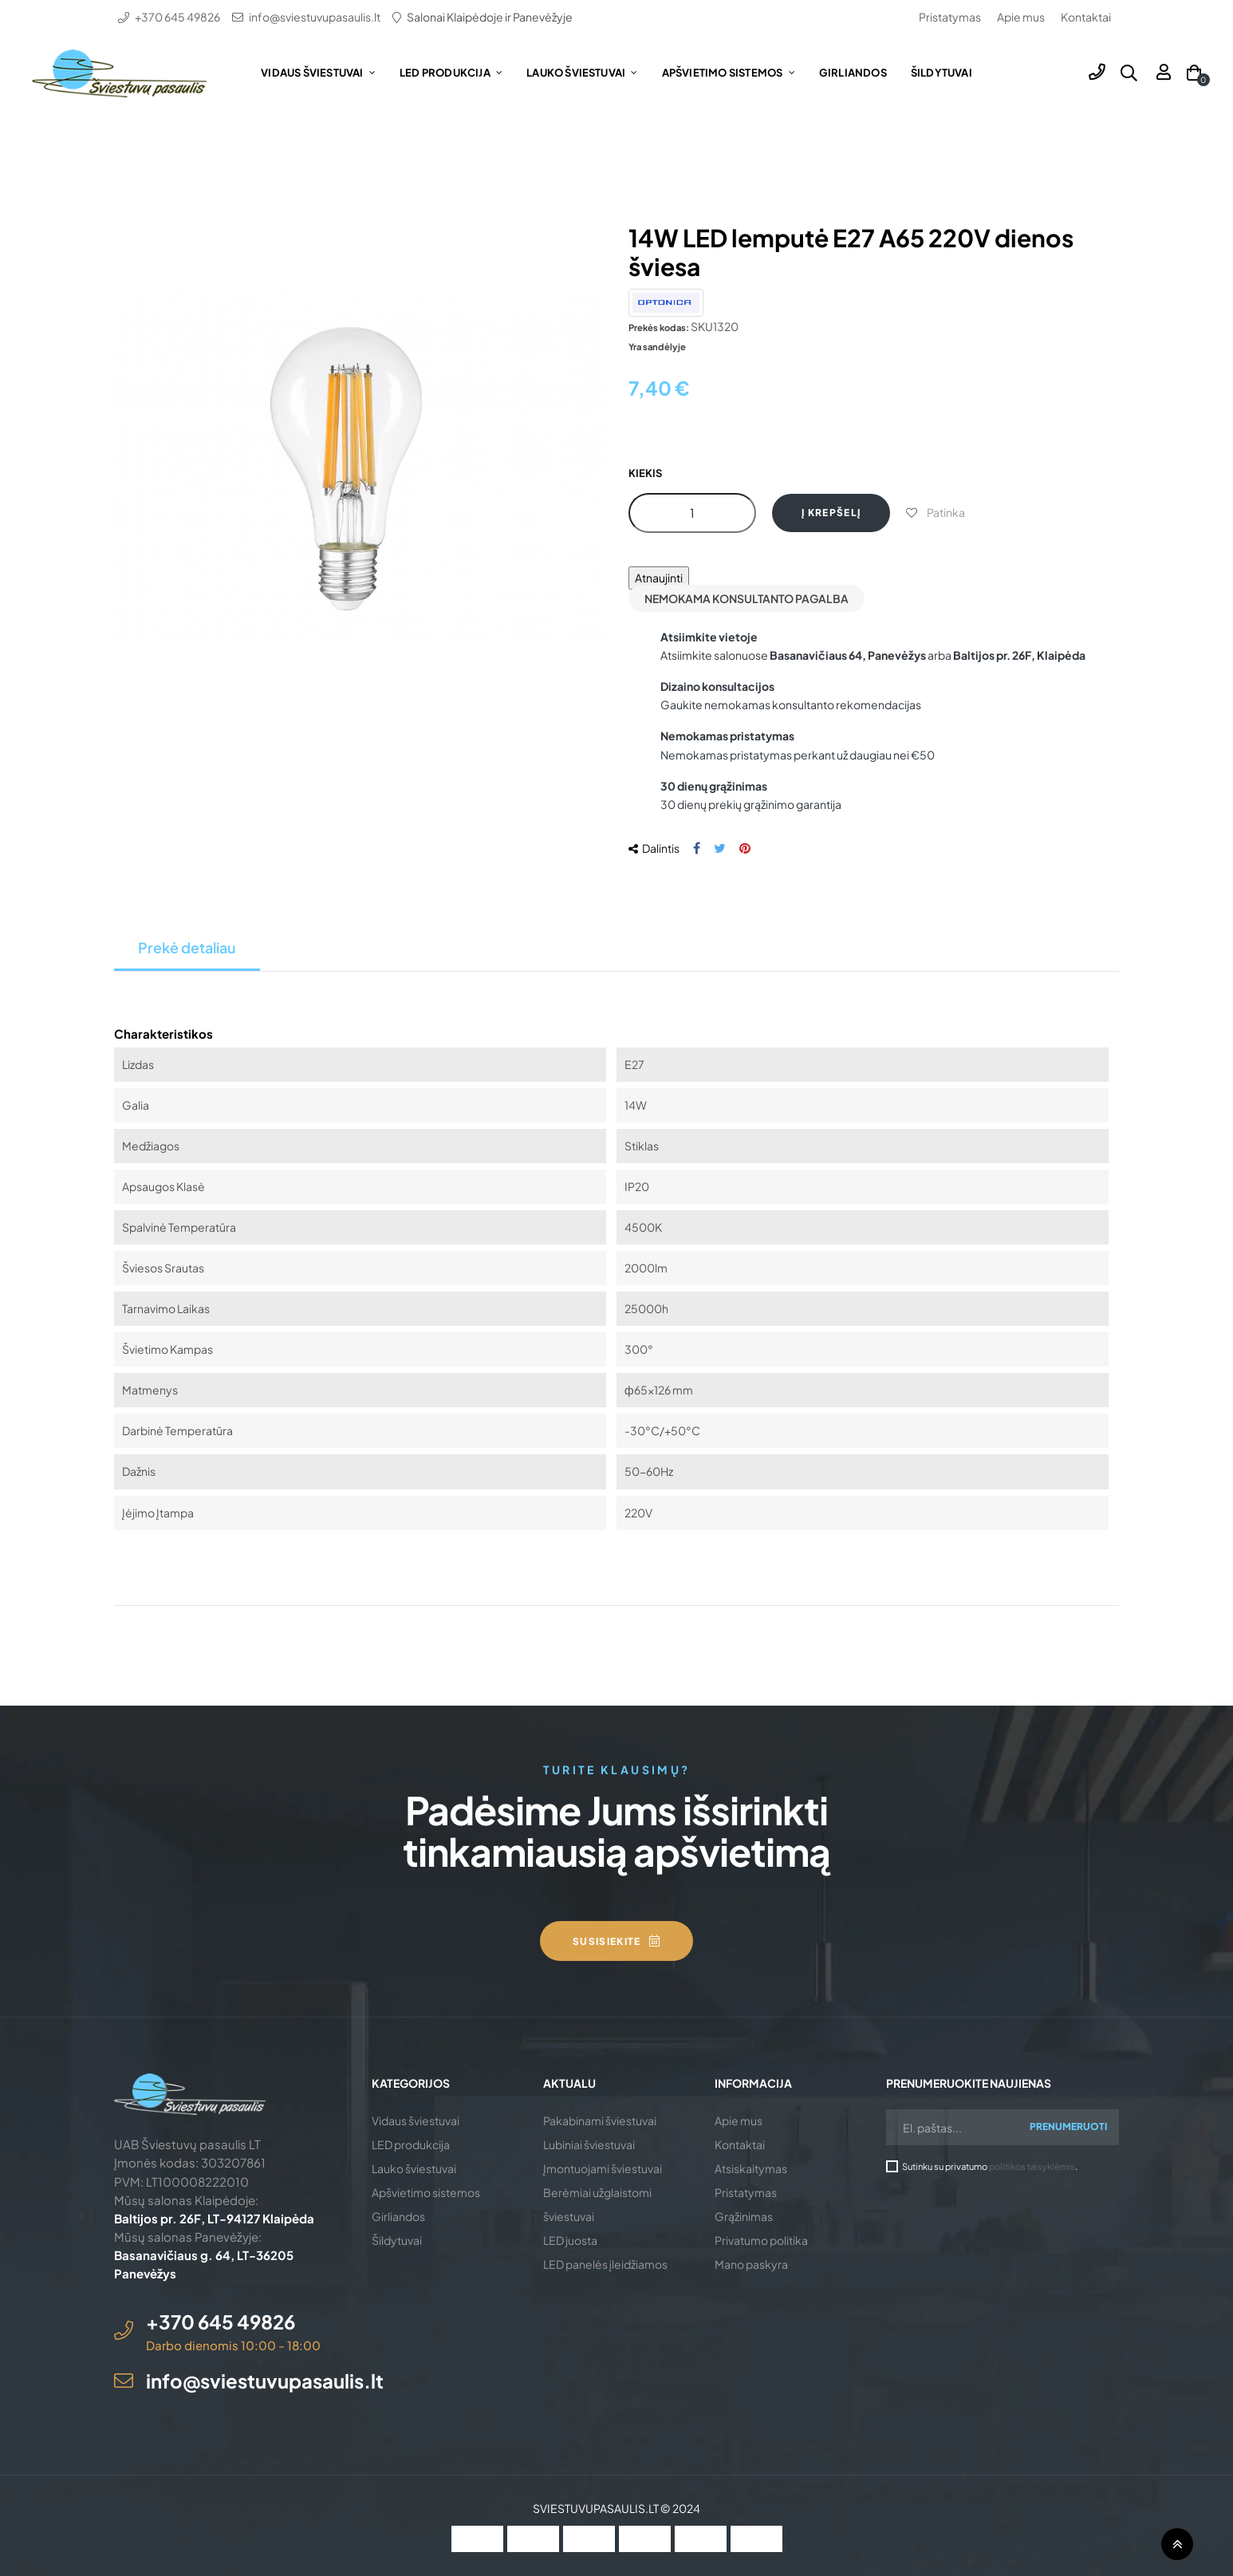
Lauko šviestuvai (414, 2168)
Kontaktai (1086, 17)
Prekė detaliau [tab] (187, 947)
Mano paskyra (751, 2264)
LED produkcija (411, 2144)
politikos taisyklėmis (1032, 2166)
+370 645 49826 (177, 17)
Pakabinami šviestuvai (599, 2120)
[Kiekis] (692, 513)
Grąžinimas (744, 2216)
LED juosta (570, 2240)
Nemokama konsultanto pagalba (746, 598)
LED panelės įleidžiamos (605, 2264)
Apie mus (1021, 17)
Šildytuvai (397, 2240)
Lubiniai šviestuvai (589, 2144)
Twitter (720, 848)
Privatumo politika (761, 2240)
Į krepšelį (831, 513)
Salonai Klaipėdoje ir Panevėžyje (490, 17)
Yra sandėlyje (657, 346)
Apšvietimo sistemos (426, 2192)
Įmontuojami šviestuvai (602, 2168)
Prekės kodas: (658, 327)
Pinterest (744, 848)
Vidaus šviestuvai (415, 2120)
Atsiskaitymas (751, 2168)
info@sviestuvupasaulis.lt (314, 17)
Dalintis (696, 848)
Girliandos (398, 2216)
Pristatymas (950, 17)
